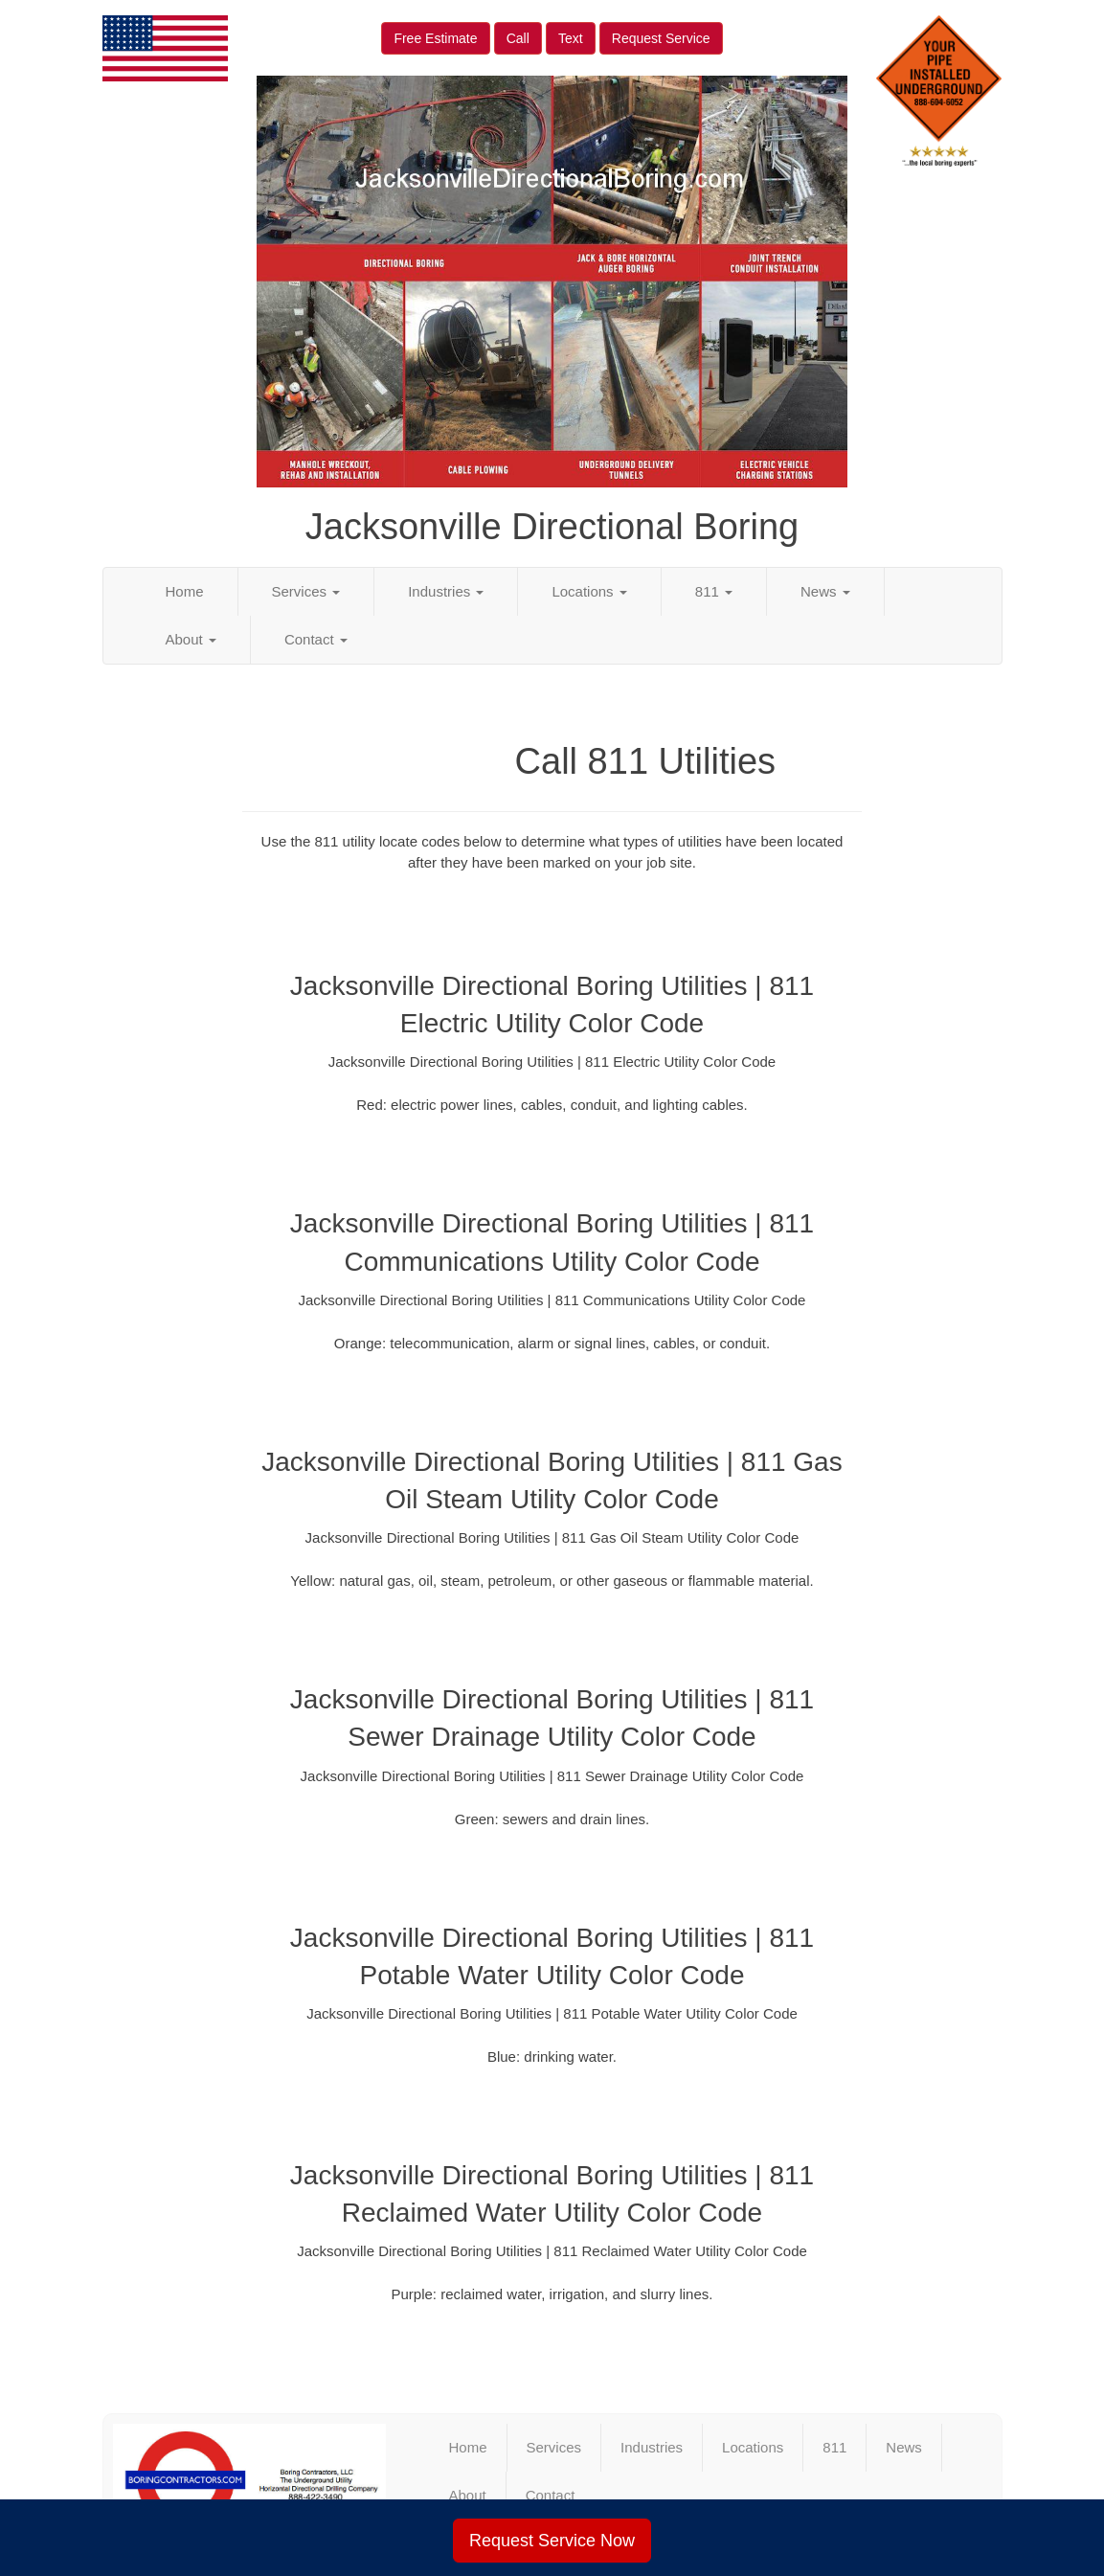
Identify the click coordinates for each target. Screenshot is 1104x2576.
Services (306, 591)
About (191, 639)
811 (713, 591)
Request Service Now (552, 2540)
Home (185, 591)
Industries (446, 591)
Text (570, 38)
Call (518, 38)
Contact (316, 639)
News (825, 591)
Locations (589, 591)
